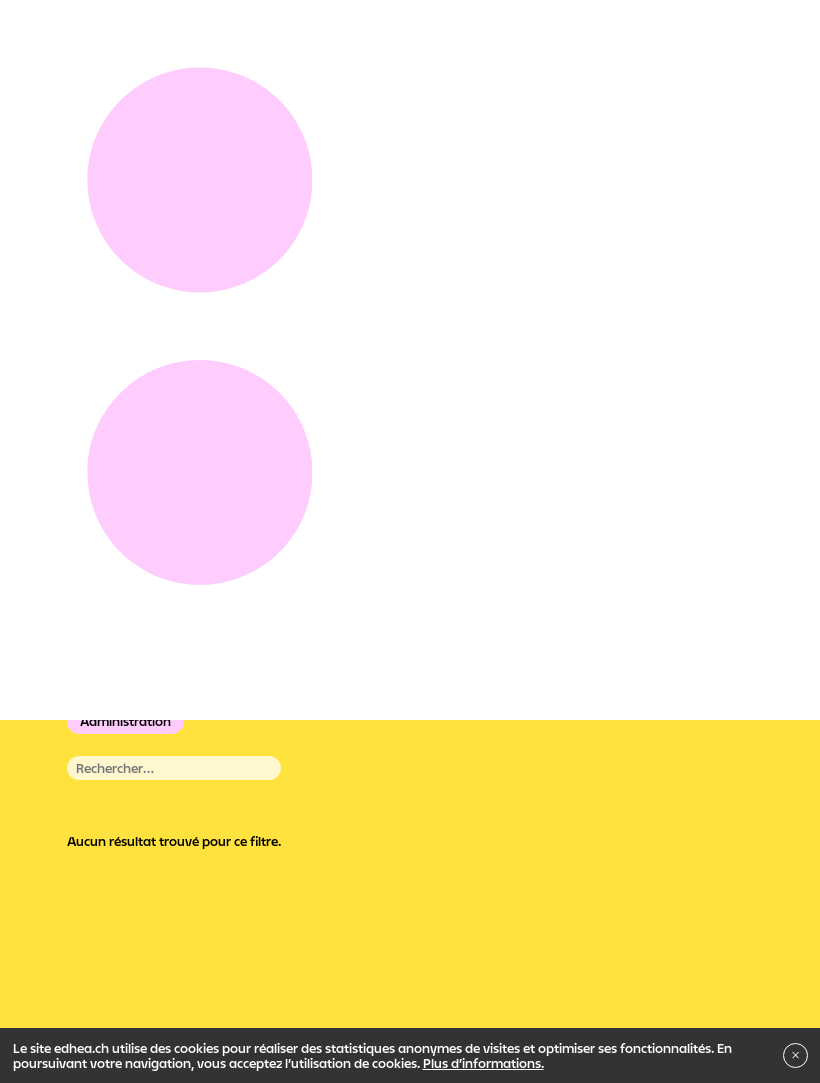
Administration (125, 721)
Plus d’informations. (483, 1063)
